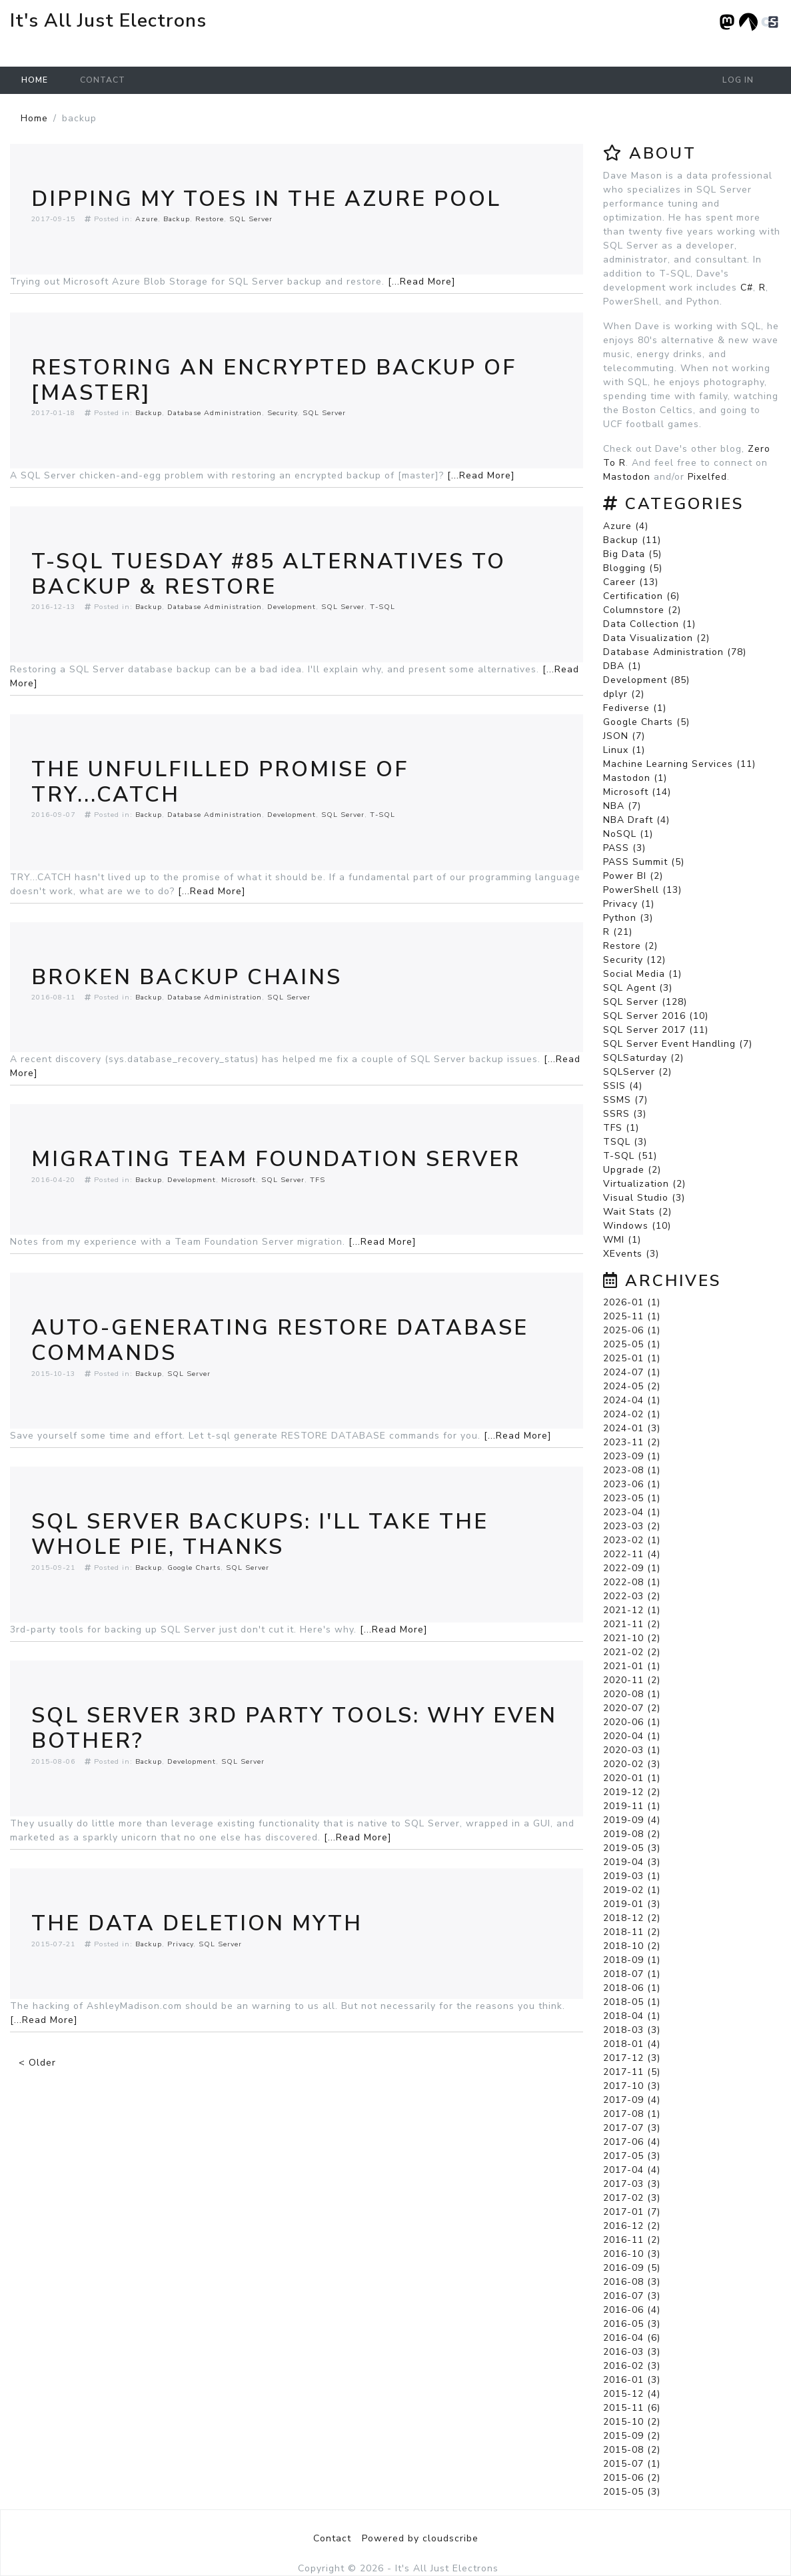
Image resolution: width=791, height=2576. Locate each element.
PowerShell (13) (642, 890)
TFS (317, 1180)
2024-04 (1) (631, 1400)
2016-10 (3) (631, 2254)
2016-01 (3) (631, 2379)
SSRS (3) (624, 1113)
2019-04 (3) (631, 1862)
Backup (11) (632, 540)
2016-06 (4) (631, 2309)
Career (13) (630, 582)
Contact (102, 80)
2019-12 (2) (631, 1792)
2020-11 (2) (631, 1680)
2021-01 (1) (631, 1666)
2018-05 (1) (631, 2002)
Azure (146, 219)
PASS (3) (624, 848)
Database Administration (214, 413)
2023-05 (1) (631, 1498)
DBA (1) (622, 666)
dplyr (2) (623, 694)
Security (282, 413)
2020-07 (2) (631, 1708)
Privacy (180, 1944)
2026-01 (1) (631, 1302)
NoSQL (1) (628, 834)
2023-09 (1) (631, 1456)
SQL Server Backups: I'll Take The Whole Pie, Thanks (259, 1534)
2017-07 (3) (631, 2128)
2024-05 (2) (631, 1386)
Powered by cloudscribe (420, 2538)
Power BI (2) (633, 876)
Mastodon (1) (635, 778)
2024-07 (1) (631, 1372)
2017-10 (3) (631, 2086)
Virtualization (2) (644, 1183)
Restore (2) (630, 946)
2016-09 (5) (631, 2267)
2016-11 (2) (631, 2240)
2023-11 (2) (631, 1442)
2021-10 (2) (631, 1638)
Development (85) (646, 680)
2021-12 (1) (631, 1610)
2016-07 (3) (631, 2295)
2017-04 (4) (631, 2170)
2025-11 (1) (631, 1316)
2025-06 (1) (631, 1330)
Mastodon (626, 476)
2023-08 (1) (631, 1470)
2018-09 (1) (631, 1960)
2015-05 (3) (631, 2491)
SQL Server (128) (645, 1001)
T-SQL (382, 607)
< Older (37, 2062)
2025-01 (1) (631, 1358)
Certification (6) (641, 596)
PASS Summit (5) (643, 862)
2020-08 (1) (631, 1694)
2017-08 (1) (631, 2114)
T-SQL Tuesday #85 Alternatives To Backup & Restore (268, 574)
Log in (738, 80)
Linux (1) (624, 750)
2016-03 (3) (631, 2351)
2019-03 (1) (631, 1876)
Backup (176, 219)
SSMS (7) (625, 1099)
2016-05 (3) (631, 2323)
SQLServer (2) (637, 1071)
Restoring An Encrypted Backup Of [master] (273, 380)
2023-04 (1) (631, 1512)
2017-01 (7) (631, 2212)
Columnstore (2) (642, 610)
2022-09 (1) (631, 1568)
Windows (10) (637, 1225)
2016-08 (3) (631, 2281)
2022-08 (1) (631, 1582)
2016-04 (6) (631, 2337)
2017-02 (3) (631, 2198)
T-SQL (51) (630, 1155)
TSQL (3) (625, 1141)
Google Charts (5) (646, 722)
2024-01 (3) (631, 1428)
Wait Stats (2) (637, 1211)
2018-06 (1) (631, 1988)
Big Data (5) (632, 554)
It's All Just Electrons (108, 20)
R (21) (617, 932)
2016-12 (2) (631, 2226)
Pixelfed (707, 476)
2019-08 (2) (631, 1834)
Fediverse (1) (634, 708)
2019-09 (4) (631, 1820)
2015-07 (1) (631, 2463)
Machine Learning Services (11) (679, 764)
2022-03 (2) (631, 1596)
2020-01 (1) (631, 1778)
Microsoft (238, 1180)
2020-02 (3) (631, 1764)
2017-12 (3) (631, 2058)
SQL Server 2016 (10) (655, 1015)
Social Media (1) (642, 973)
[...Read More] (422, 281)
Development (291, 607)
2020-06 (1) (631, 1722)
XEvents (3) (631, 1253)
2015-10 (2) (631, 2421)
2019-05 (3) (631, 1848)
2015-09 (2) (631, 2435)
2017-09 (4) (631, 2100)
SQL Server (251, 219)
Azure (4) (625, 526)
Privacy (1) (628, 904)
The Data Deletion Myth (197, 1923)
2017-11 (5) (631, 2072)
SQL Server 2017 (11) (655, 1029)
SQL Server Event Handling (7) (677, 1043)
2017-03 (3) (631, 2184)
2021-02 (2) (631, 1652)
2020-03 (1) (631, 1750)
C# (746, 287)
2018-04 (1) (631, 2016)
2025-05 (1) (631, 1344)
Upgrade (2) (632, 1169)
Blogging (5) (632, 568)
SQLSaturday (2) (643, 1057)
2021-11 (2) (631, 1624)
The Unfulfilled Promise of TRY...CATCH (219, 782)
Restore (209, 219)
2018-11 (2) (631, 1932)
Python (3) (628, 918)
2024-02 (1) (631, 1414)
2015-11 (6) (631, 2407)
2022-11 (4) (631, 1554)
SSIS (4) (622, 1085)
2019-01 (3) (631, 1904)
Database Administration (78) (674, 652)
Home (34, 80)
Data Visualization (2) (656, 638)
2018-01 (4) (631, 2044)
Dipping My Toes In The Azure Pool (266, 199)
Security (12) (634, 960)
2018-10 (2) (631, 1946)
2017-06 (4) (631, 2142)
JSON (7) (624, 736)
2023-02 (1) (631, 1540)
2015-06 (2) (631, 2477)
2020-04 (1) (631, 1736)
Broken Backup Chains (186, 977)
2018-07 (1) (631, 1974)
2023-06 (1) (631, 1484)
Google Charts (194, 1568)
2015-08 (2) (631, 2449)
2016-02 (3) (631, 2365)
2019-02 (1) (631, 1890)
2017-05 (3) (631, 2156)
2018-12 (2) (631, 1918)
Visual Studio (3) (644, 1197)
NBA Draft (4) (636, 820)
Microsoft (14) (637, 792)
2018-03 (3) (631, 2030)
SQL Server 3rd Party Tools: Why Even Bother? (294, 1728)
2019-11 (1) (631, 1806)
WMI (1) (622, 1239)
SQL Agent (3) (637, 987)
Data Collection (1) (649, 624)
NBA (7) (622, 806)
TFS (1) (621, 1127)
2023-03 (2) (631, 1526)
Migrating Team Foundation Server (275, 1159)
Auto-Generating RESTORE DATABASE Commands (279, 1340)
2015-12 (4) (631, 2393)
